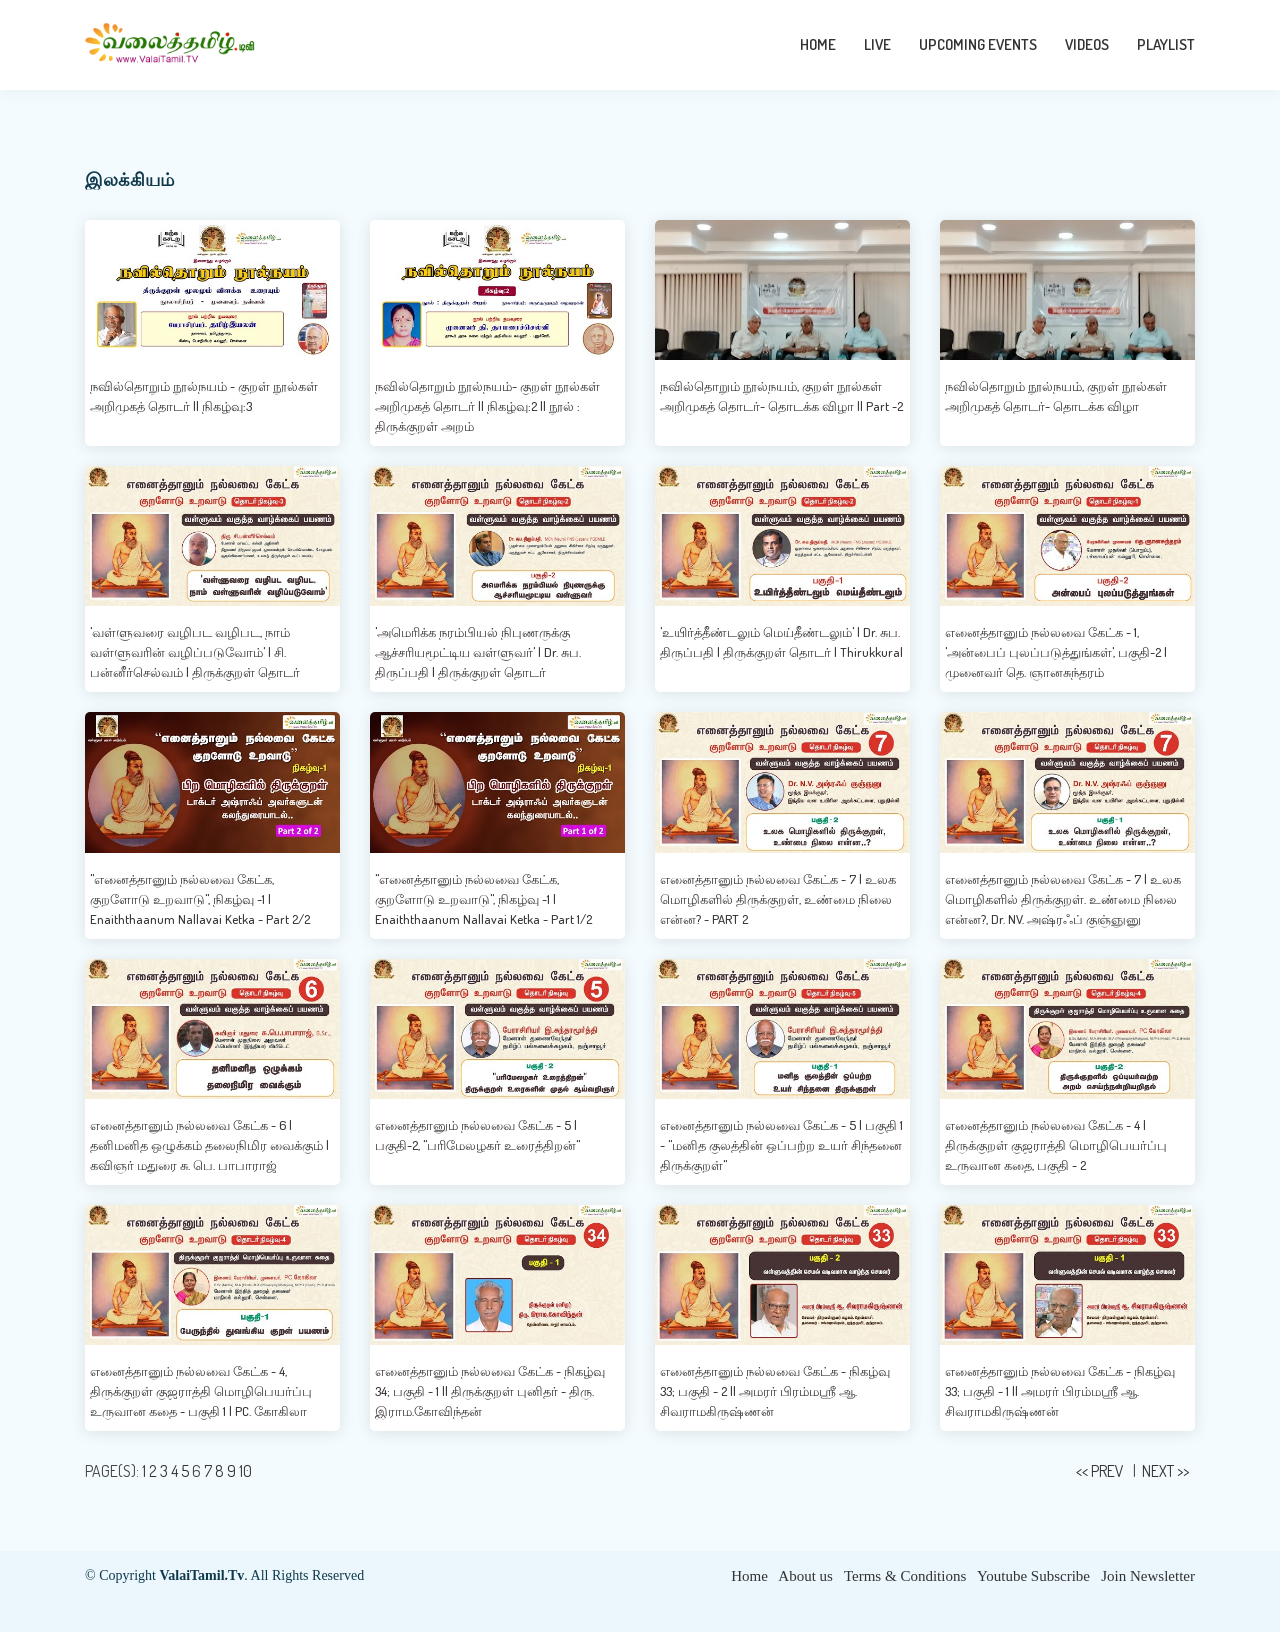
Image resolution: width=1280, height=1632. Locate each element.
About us (805, 1576)
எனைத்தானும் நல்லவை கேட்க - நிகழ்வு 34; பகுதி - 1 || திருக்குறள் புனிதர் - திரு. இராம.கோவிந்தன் (490, 1391)
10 (245, 1471)
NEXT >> (1165, 1471)
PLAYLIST (1166, 44)
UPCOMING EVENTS (978, 44)
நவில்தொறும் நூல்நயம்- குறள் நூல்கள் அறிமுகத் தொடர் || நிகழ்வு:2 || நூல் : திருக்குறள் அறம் (487, 406)
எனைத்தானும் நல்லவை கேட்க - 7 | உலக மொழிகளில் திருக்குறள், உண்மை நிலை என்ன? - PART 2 (778, 899)
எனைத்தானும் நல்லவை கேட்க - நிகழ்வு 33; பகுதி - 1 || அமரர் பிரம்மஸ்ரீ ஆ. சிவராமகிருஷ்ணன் (1060, 1391)
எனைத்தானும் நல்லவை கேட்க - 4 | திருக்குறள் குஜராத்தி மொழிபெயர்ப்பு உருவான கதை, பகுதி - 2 (1056, 1145)
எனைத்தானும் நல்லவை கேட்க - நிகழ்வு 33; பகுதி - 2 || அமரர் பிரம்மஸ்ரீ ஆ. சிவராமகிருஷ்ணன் (775, 1391)
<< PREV (1101, 1471)
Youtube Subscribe (1033, 1576)
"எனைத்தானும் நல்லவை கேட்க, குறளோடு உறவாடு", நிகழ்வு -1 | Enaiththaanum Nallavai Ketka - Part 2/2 (200, 899)
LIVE (877, 44)
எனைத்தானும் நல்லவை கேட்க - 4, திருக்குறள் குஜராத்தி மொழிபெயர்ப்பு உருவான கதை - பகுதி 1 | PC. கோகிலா (201, 1391)
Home (749, 1576)
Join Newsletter (1148, 1576)
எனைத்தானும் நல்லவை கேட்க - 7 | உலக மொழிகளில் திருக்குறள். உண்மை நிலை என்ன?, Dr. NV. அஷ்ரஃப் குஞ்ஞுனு (1063, 899)
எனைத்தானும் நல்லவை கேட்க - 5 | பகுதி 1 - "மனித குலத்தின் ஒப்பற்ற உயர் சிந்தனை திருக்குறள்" (781, 1145)
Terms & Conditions (905, 1576)
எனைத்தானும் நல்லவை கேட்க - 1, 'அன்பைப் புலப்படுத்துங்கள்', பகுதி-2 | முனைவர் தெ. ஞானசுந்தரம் (1056, 652)
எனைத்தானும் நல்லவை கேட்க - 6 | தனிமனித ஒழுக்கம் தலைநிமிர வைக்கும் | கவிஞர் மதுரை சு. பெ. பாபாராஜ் (209, 1145)
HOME (818, 44)
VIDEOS (1087, 44)
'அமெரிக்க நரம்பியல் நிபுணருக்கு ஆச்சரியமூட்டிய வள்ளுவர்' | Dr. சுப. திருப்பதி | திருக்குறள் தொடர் (478, 652)
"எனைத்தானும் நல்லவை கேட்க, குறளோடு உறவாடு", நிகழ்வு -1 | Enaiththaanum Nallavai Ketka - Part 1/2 (483, 899)
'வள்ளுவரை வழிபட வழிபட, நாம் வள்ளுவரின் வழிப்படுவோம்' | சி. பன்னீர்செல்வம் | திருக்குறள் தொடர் (195, 652)
